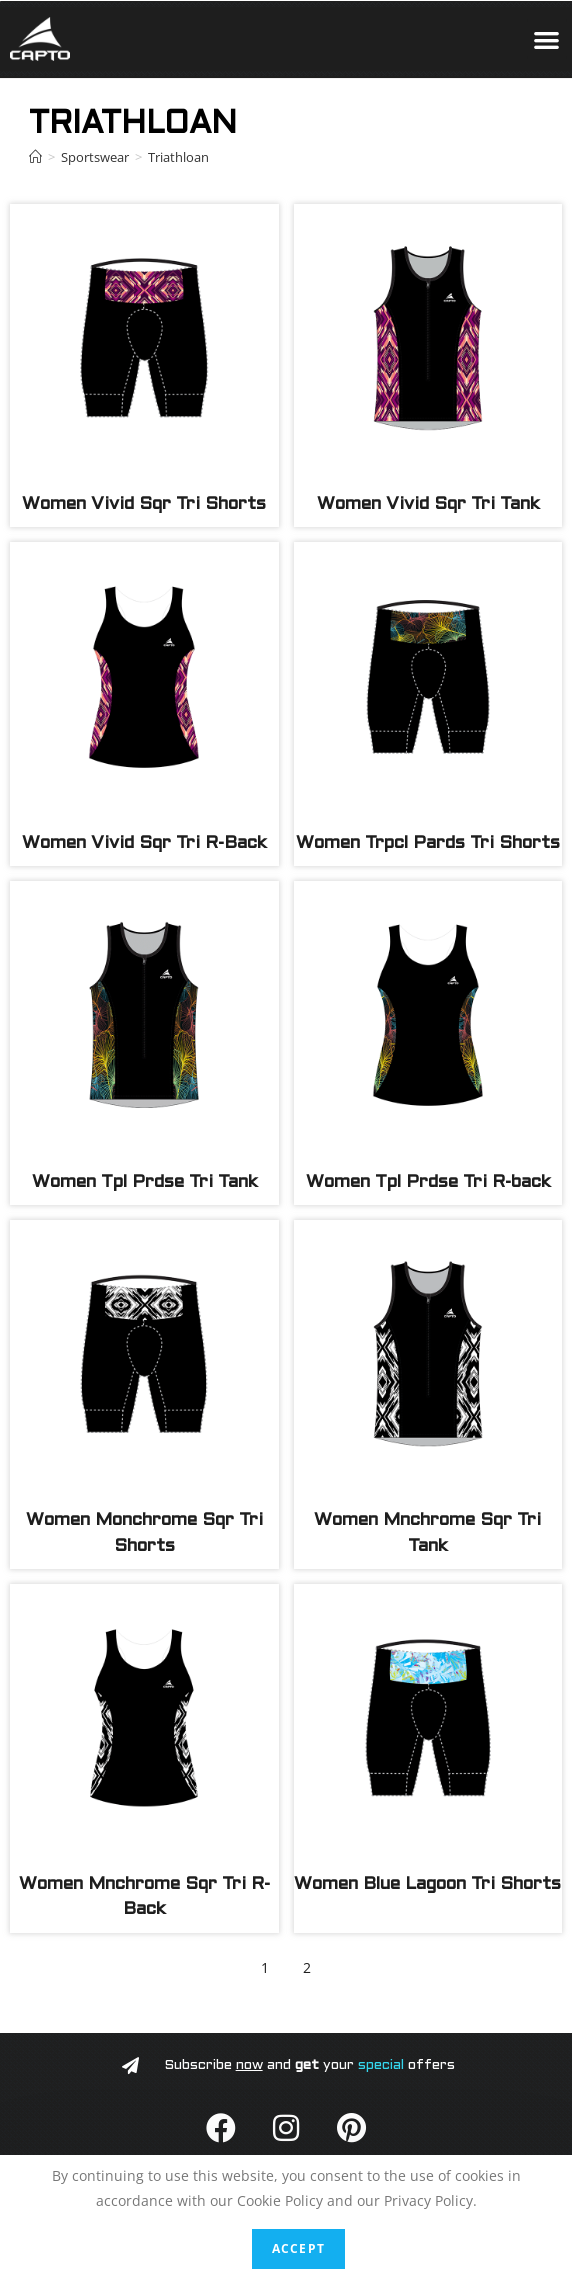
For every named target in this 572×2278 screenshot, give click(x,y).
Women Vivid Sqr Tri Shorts (144, 504)
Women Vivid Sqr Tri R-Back (144, 843)
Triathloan (178, 157)
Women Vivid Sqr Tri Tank (428, 504)
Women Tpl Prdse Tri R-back (428, 1182)
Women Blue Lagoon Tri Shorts (427, 1884)
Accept (298, 2248)
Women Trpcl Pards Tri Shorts (428, 843)
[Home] (35, 157)
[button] (547, 39)
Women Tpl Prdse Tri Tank (144, 1182)
